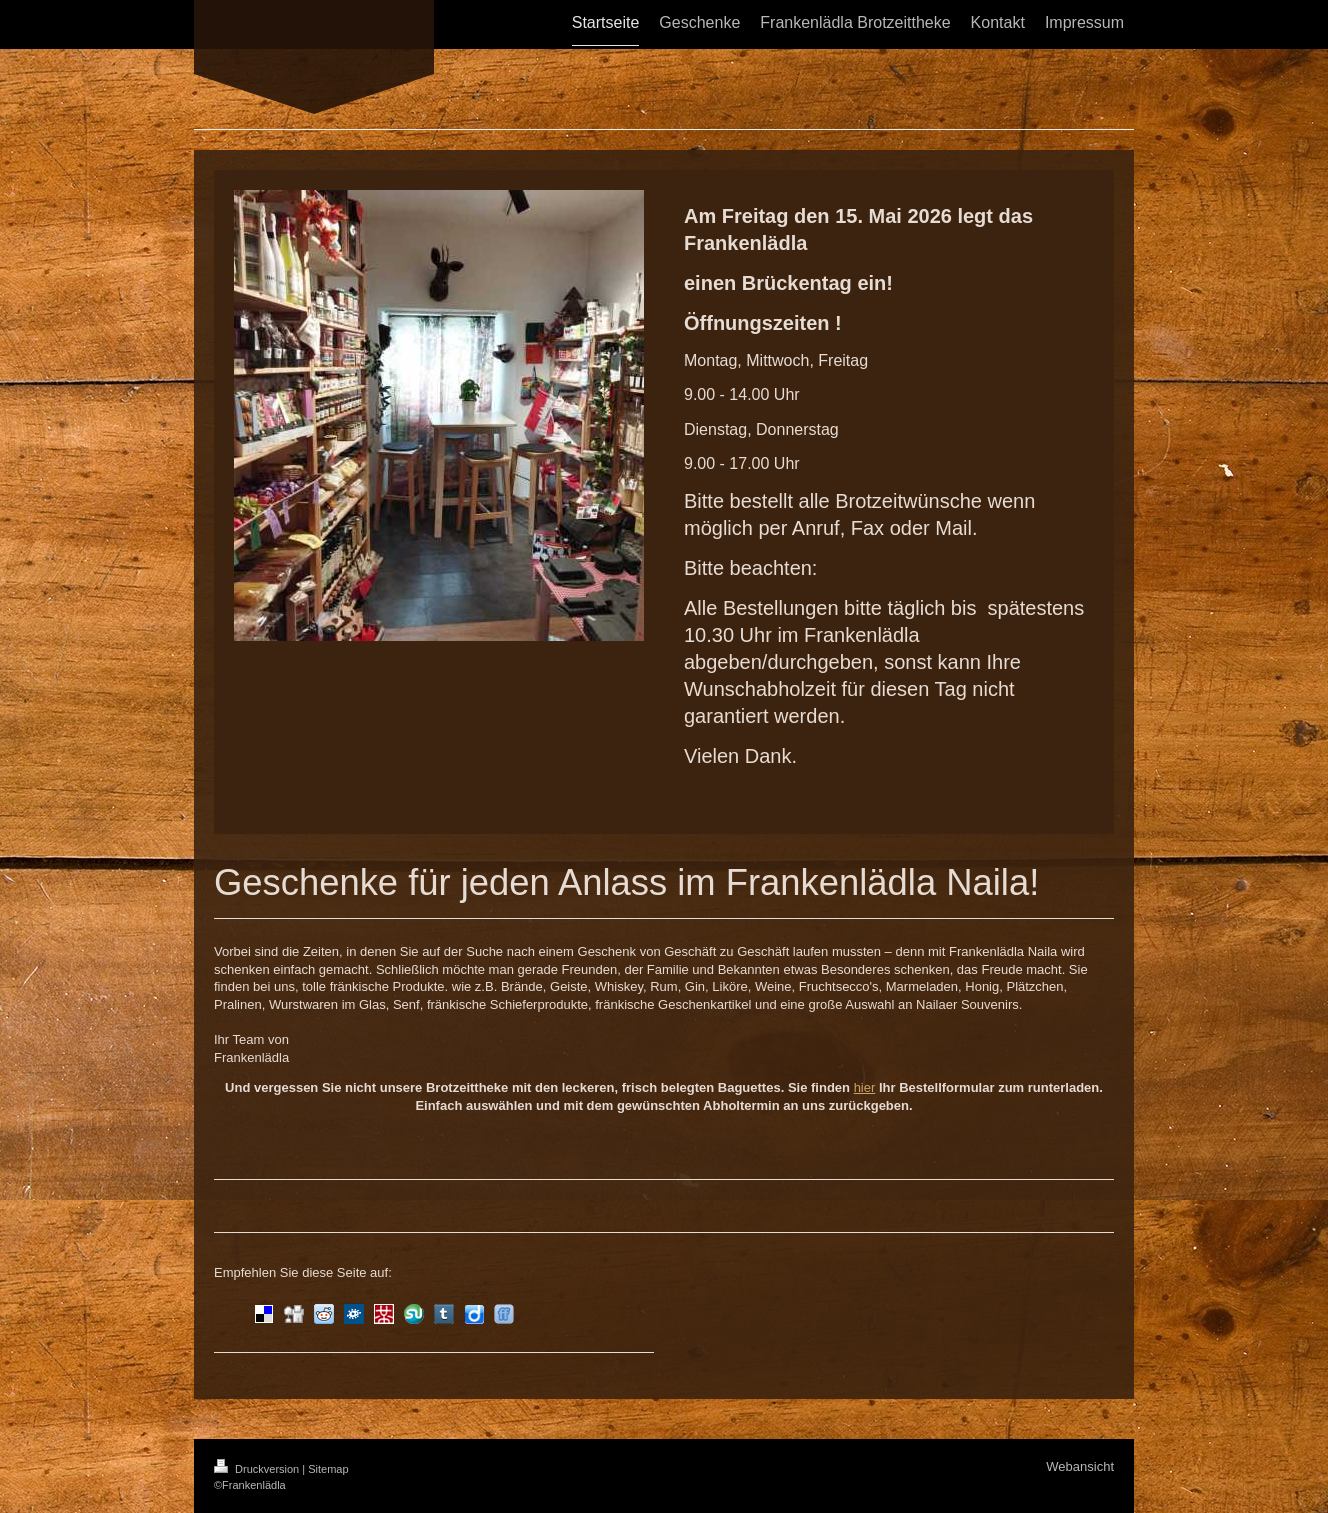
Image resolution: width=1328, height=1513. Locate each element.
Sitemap (328, 1469)
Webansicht (1080, 1466)
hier (865, 1087)
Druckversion (258, 1469)
